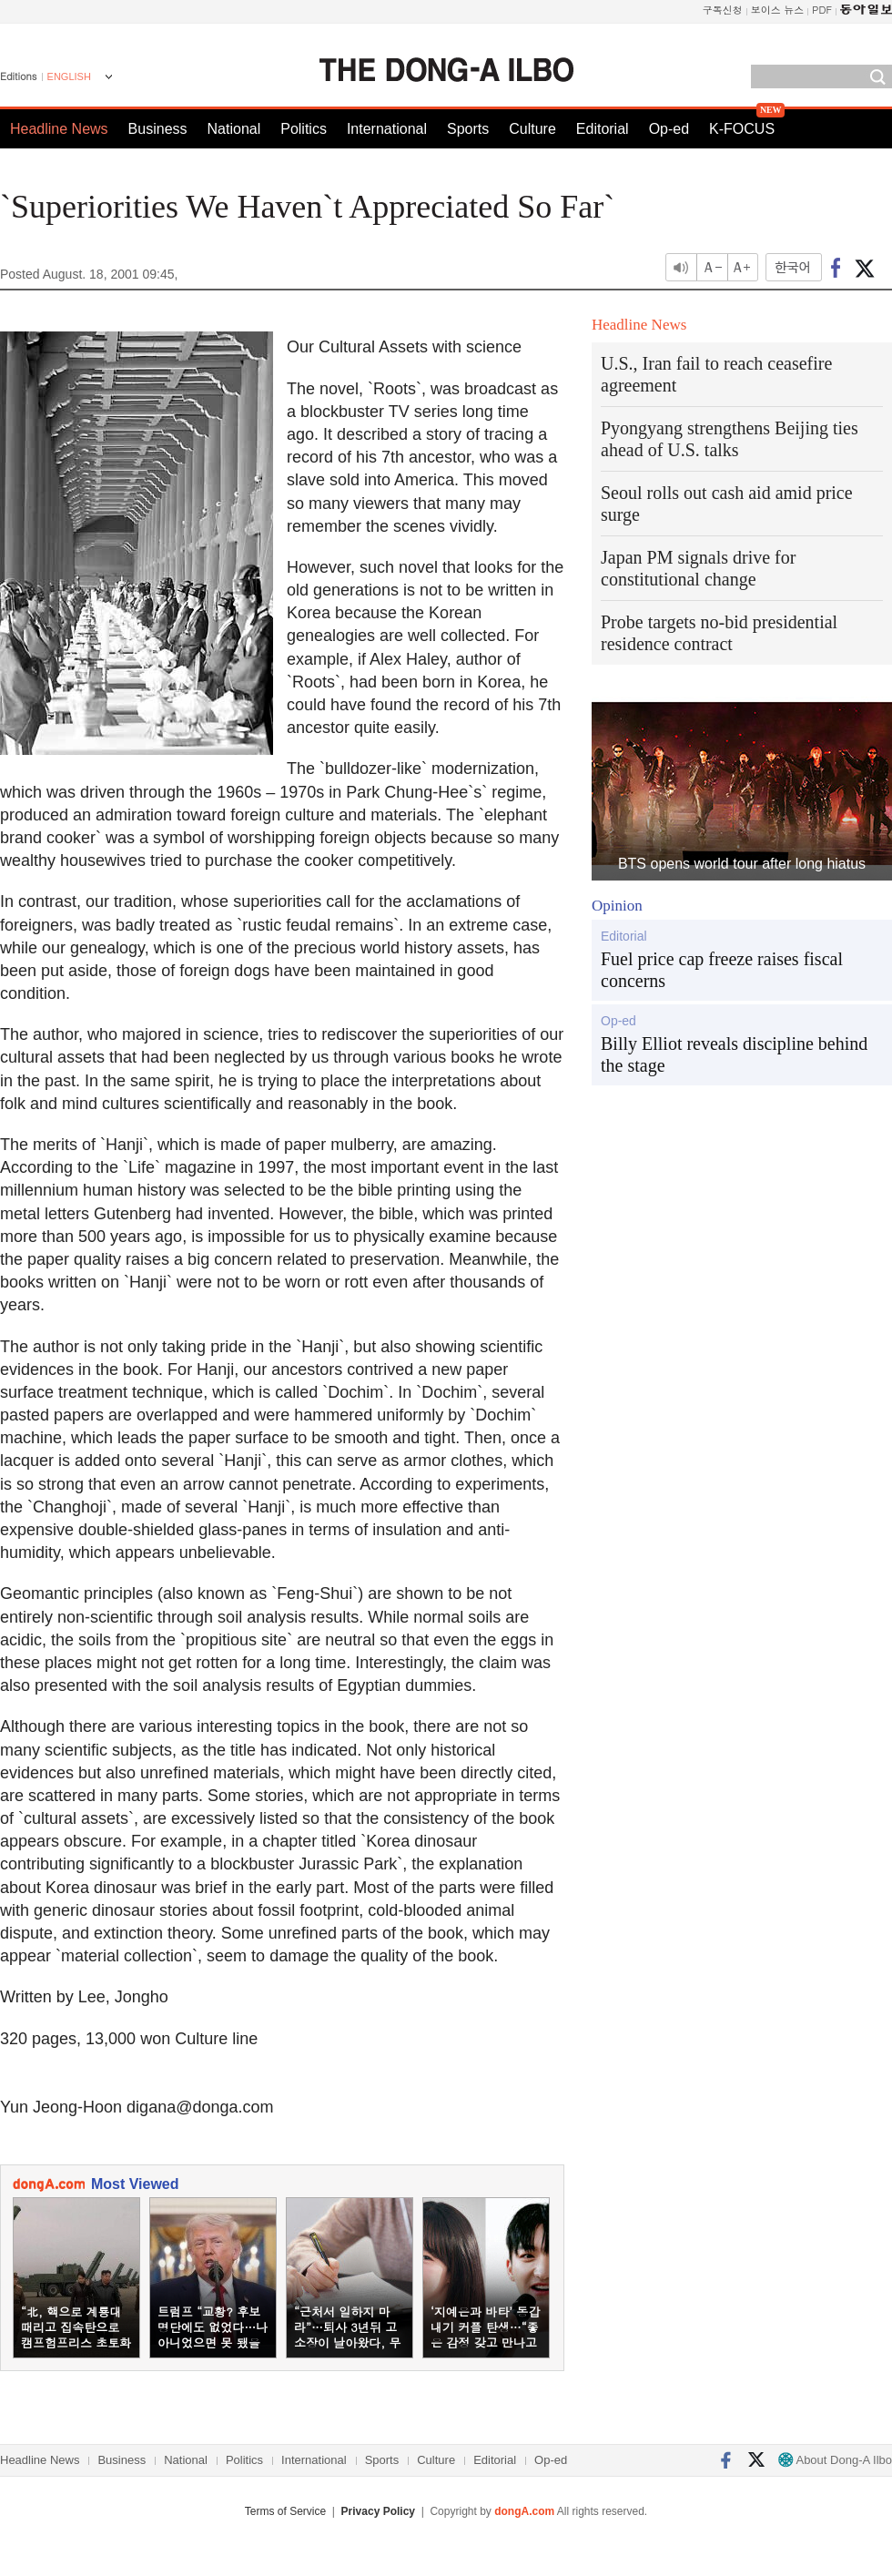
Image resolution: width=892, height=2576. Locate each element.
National (234, 129)
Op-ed (669, 129)
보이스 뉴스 (778, 9)
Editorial (602, 129)
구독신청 (723, 9)
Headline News (59, 129)
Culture (532, 129)
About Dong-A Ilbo (835, 2460)
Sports (468, 129)
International (387, 129)
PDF (822, 9)
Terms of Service (285, 2511)
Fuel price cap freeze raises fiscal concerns (722, 970)
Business (158, 129)
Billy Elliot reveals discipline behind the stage (734, 1054)
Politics (303, 129)
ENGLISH (69, 76)
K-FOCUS (742, 129)
